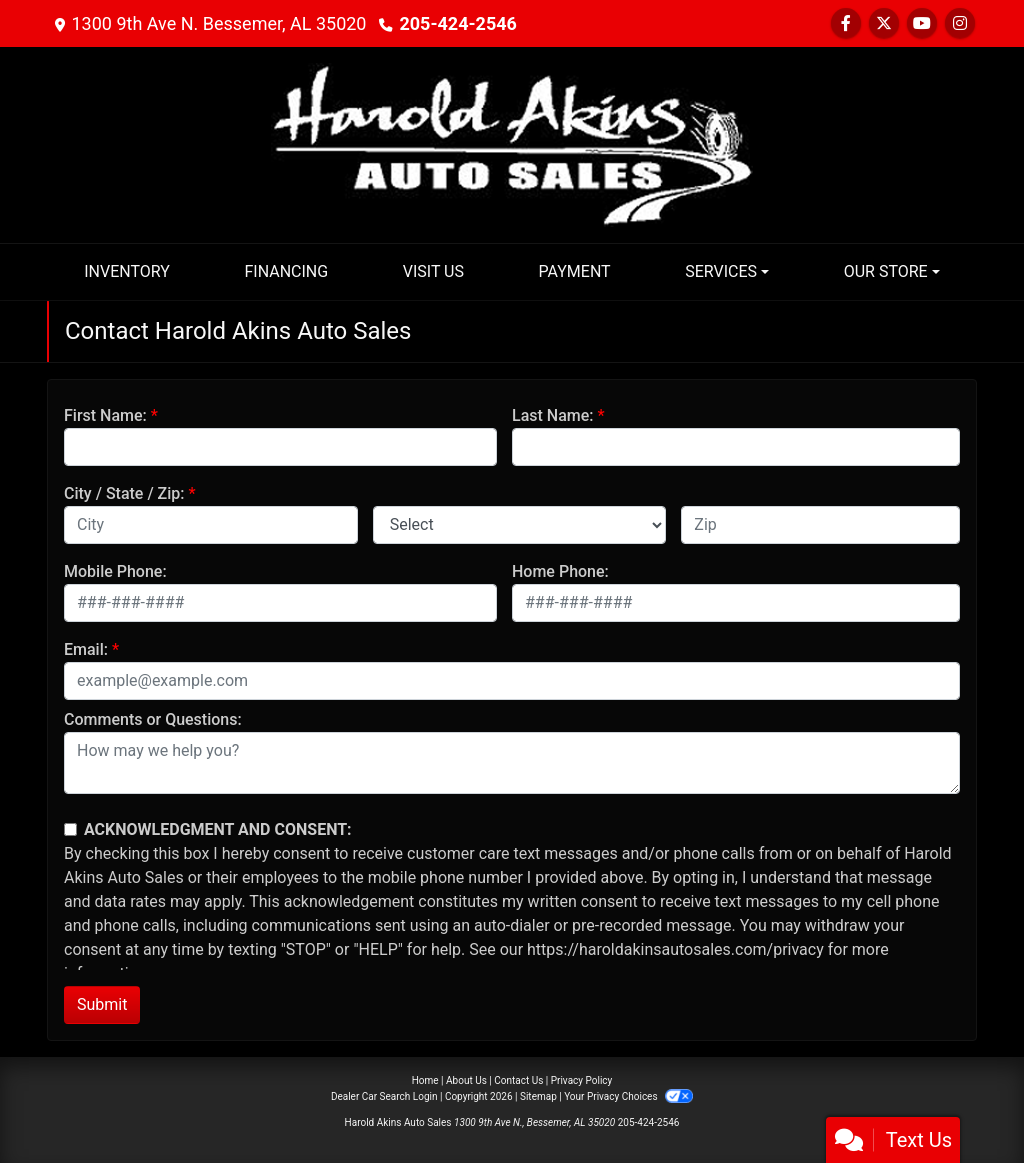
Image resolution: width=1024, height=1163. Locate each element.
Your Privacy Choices (628, 1096)
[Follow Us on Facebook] (846, 23)
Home (425, 1080)
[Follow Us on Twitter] (884, 23)
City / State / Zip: (124, 493)
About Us (466, 1080)
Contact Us (518, 1080)
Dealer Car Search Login (384, 1096)
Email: (86, 649)
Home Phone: (560, 571)
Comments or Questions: (153, 719)
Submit (102, 1004)
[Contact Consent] (70, 829)
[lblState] (520, 525)
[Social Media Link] (960, 23)
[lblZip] (820, 525)
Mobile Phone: (115, 571)
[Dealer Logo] (512, 143)
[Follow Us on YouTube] (922, 23)
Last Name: (553, 415)
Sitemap (538, 1096)
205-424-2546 (457, 23)
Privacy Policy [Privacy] (582, 1080)
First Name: (105, 415)
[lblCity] (211, 525)
